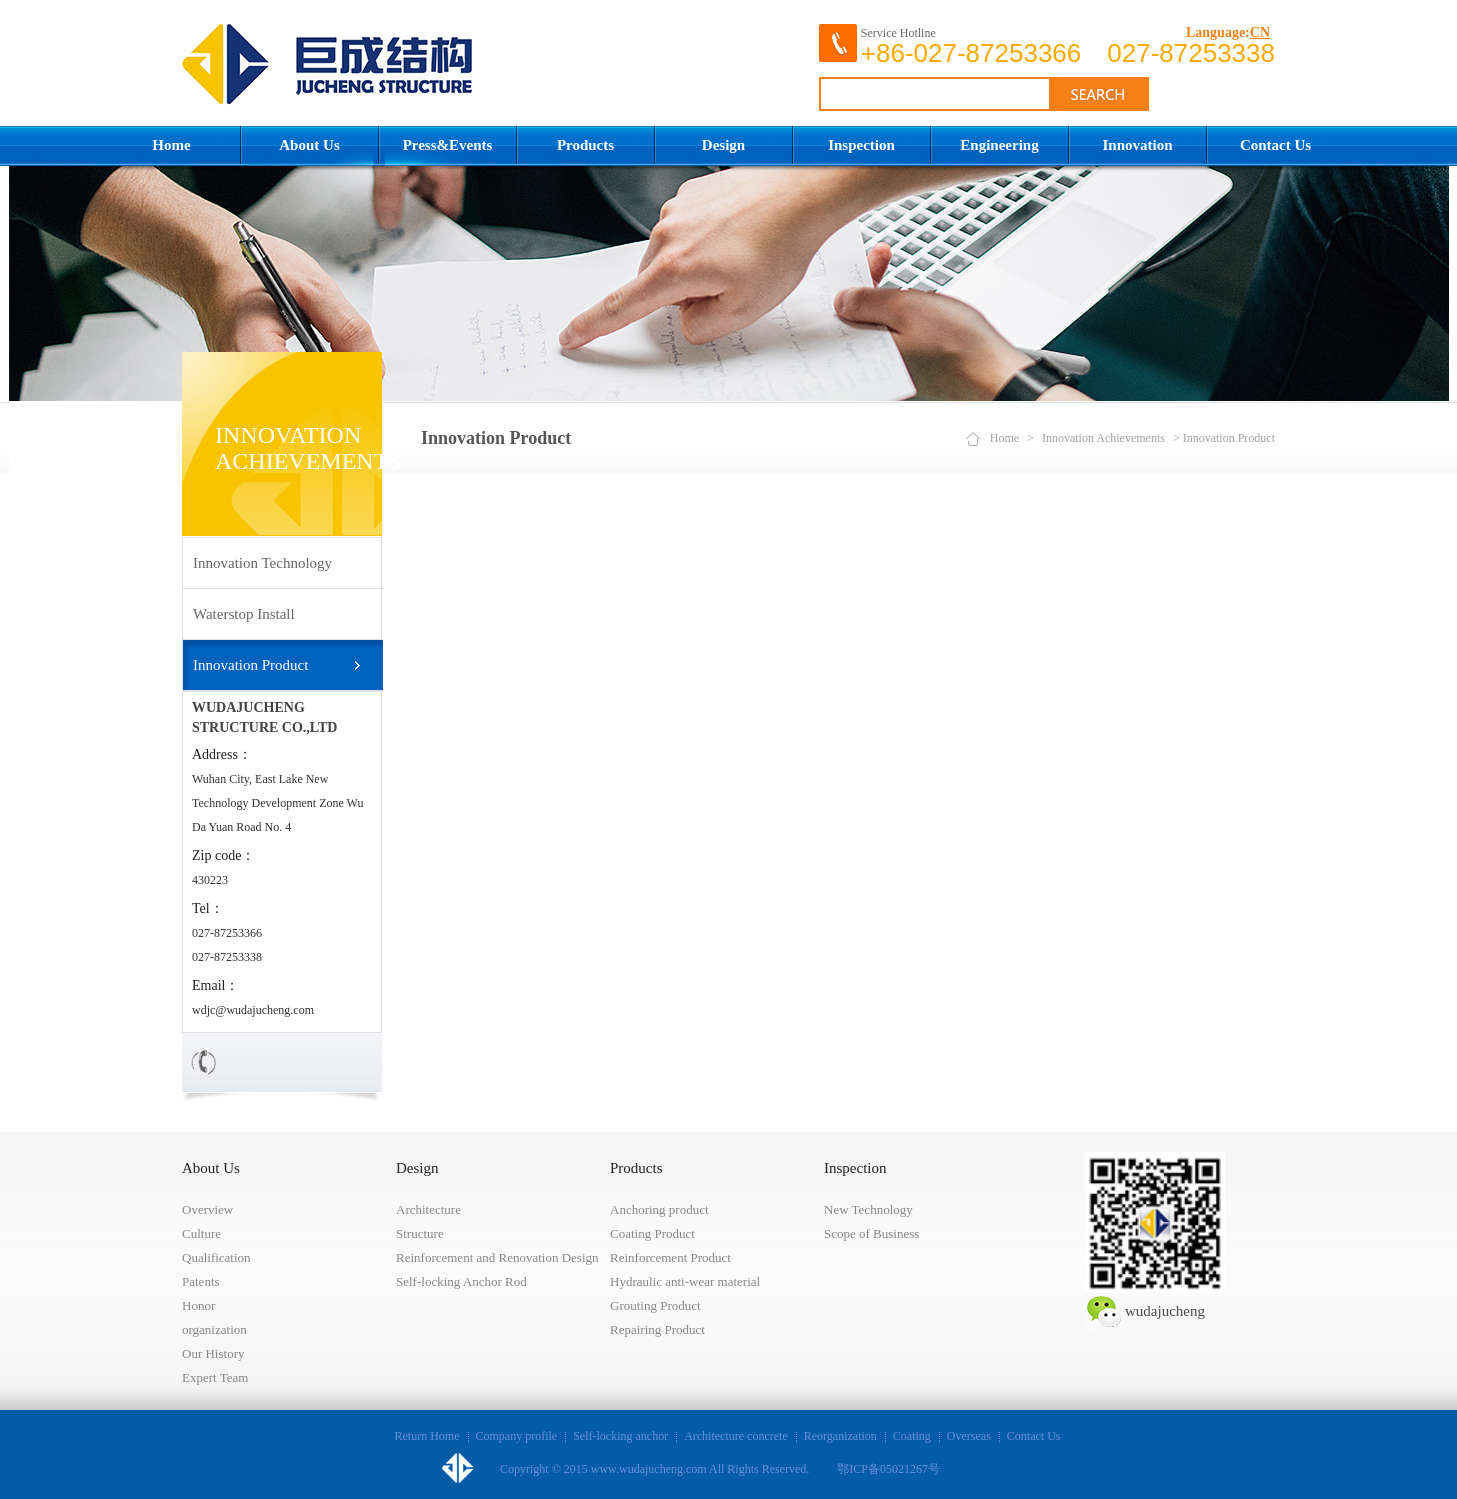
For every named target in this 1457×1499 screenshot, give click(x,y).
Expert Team (215, 1377)
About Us (309, 145)
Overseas (969, 1436)
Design (723, 145)
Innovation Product (250, 665)
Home (171, 145)
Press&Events (448, 145)
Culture (201, 1233)
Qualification (216, 1257)
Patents (201, 1281)
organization (214, 1329)
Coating (912, 1436)
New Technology (868, 1209)
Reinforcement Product (670, 1257)
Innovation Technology (262, 563)
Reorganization (840, 1436)
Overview (207, 1209)
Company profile (517, 1436)
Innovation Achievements (1137, 151)
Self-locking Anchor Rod (461, 1281)
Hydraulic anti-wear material (685, 1281)
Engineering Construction (999, 151)
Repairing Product (657, 1329)
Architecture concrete (736, 1436)
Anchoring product (659, 1209)
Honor (198, 1305)
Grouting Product (655, 1305)
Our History (213, 1353)
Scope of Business (871, 1233)
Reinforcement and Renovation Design (497, 1257)
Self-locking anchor (620, 1436)
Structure (420, 1233)
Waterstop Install (244, 614)
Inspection (861, 145)
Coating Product (652, 1233)
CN (1260, 32)
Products (585, 145)
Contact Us (1275, 145)
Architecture (428, 1209)
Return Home (427, 1436)
